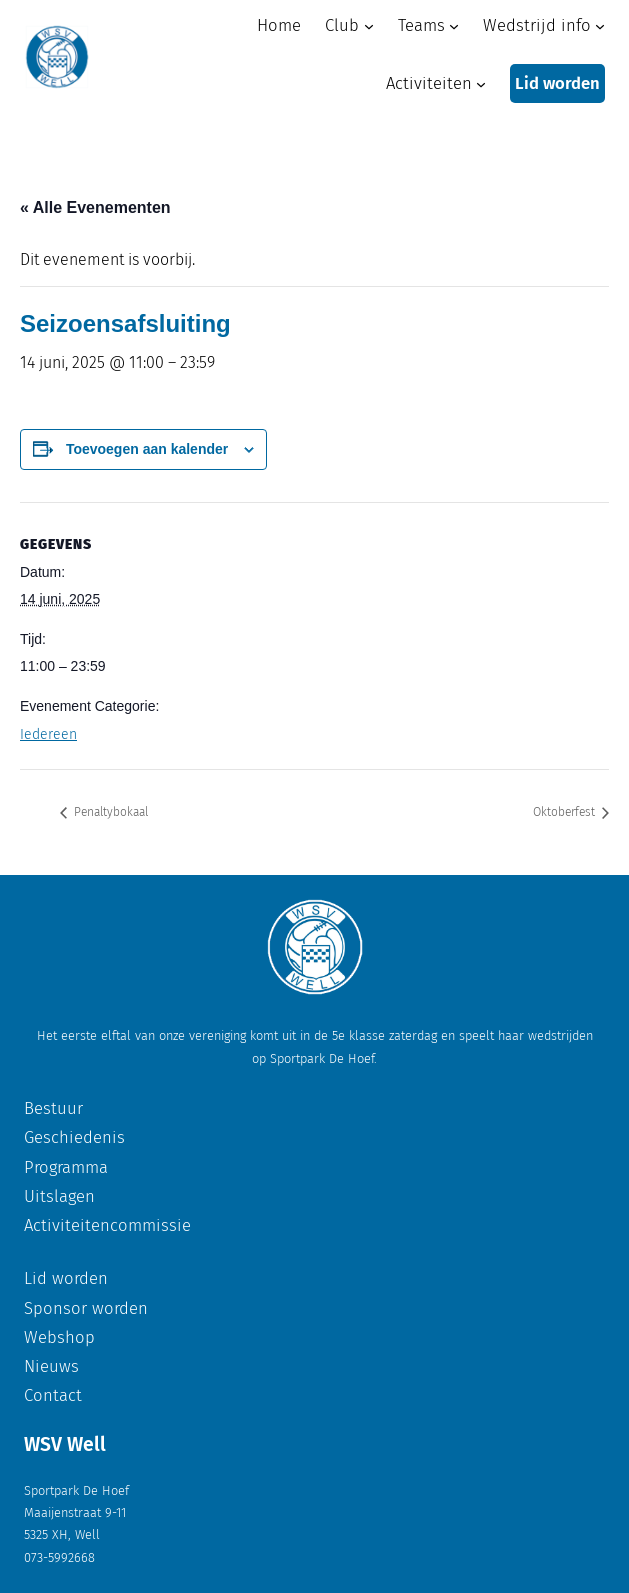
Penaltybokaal (109, 812)
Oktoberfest (565, 812)
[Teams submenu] (454, 25)
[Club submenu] (369, 25)
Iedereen (48, 734)
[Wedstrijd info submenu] (600, 25)
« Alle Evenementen (95, 207)
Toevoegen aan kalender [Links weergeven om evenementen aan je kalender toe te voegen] (147, 449)
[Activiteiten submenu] (481, 84)
